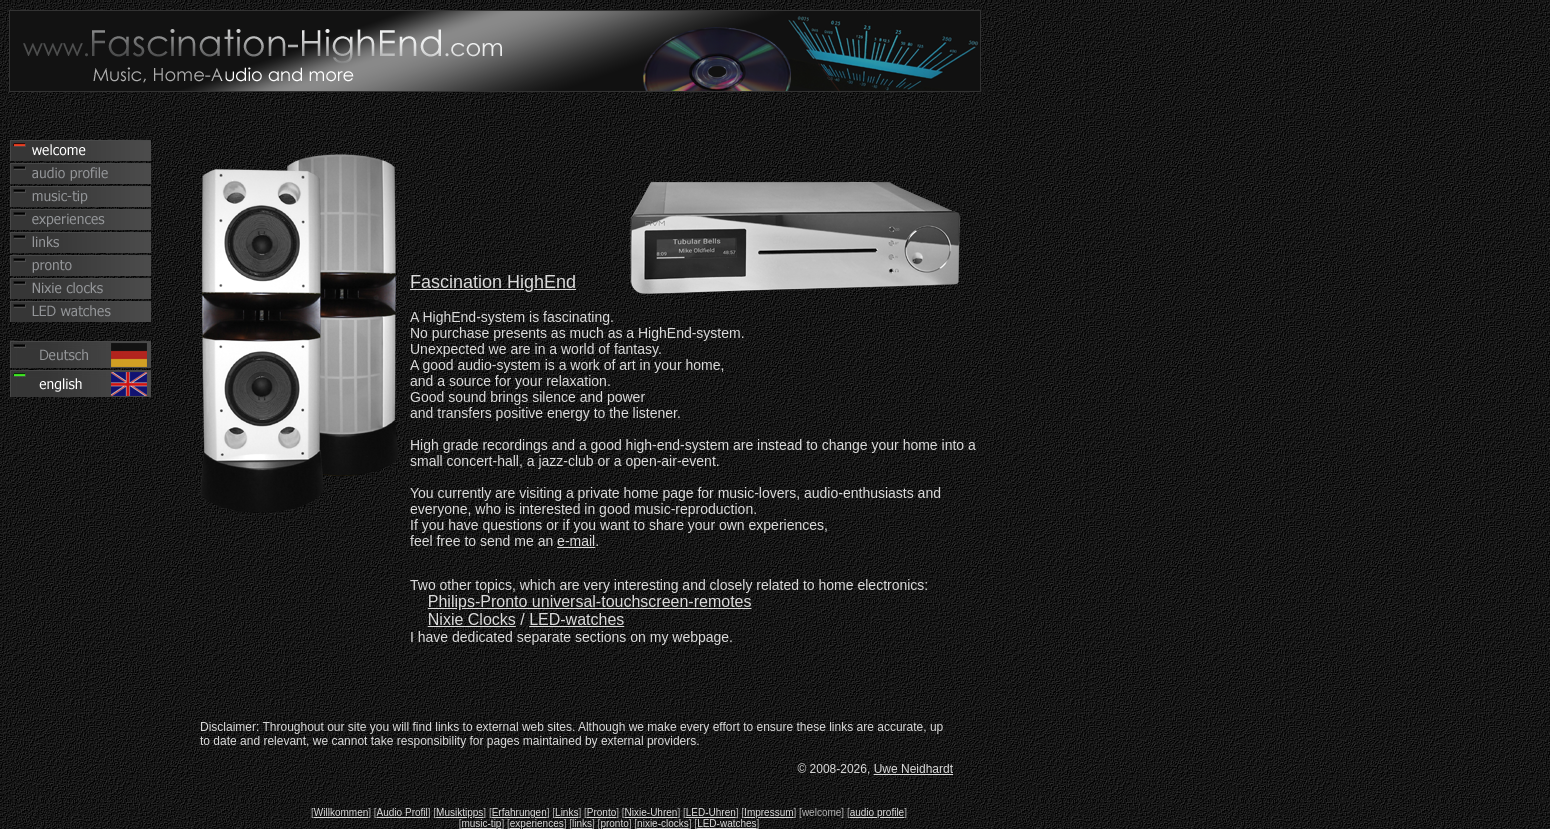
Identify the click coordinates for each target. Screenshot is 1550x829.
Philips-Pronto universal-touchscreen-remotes (590, 601)
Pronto (601, 812)
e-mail (576, 541)
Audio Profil (402, 812)
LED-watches (576, 619)
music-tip (481, 823)
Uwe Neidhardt (913, 769)
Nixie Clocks (472, 619)
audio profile (877, 812)
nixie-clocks (663, 823)
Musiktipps (459, 812)
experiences (537, 823)
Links (566, 812)
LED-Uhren (711, 812)
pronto (614, 823)
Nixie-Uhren (651, 812)
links (582, 823)
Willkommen (341, 812)
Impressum (768, 812)
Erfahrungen (519, 812)
